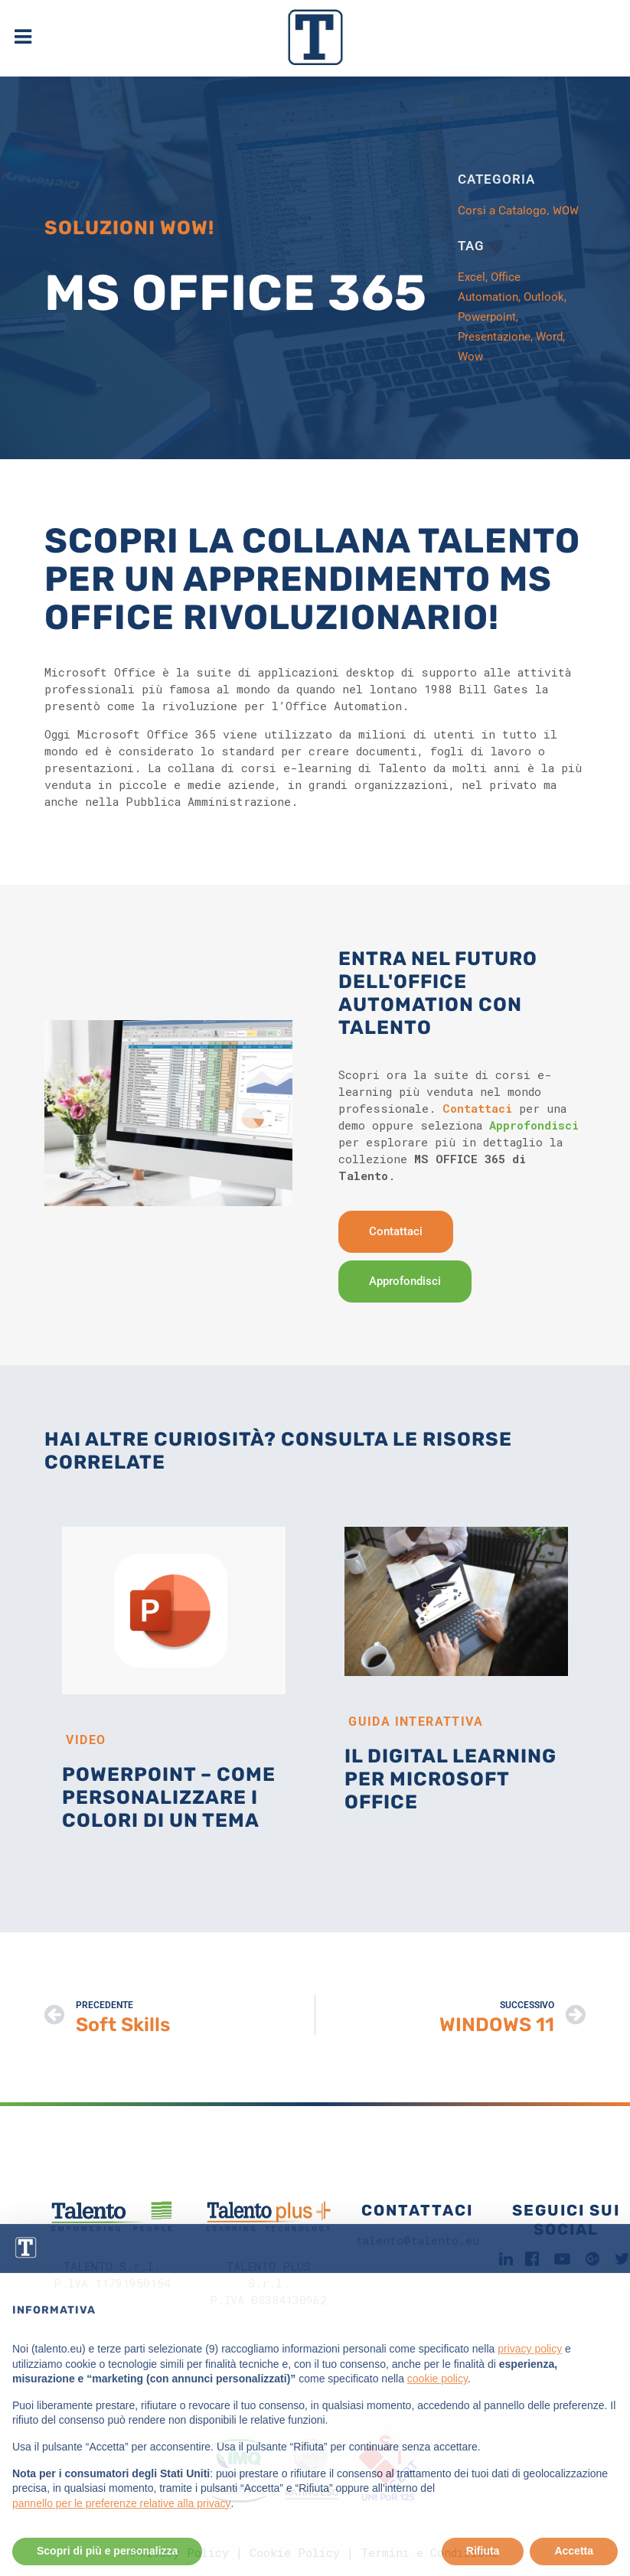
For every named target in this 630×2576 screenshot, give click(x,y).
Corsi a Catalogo (502, 210)
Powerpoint (487, 317)
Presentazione (494, 337)
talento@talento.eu (417, 2240)
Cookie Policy (295, 2552)
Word (549, 337)
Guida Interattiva (415, 1721)
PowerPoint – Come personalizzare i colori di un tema (169, 1797)
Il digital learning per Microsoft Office (450, 1779)
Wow (470, 357)
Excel (471, 277)
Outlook (544, 297)
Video (86, 1740)
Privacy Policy (180, 2552)
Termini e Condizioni (429, 2552)
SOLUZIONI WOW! (129, 228)
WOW (566, 210)
